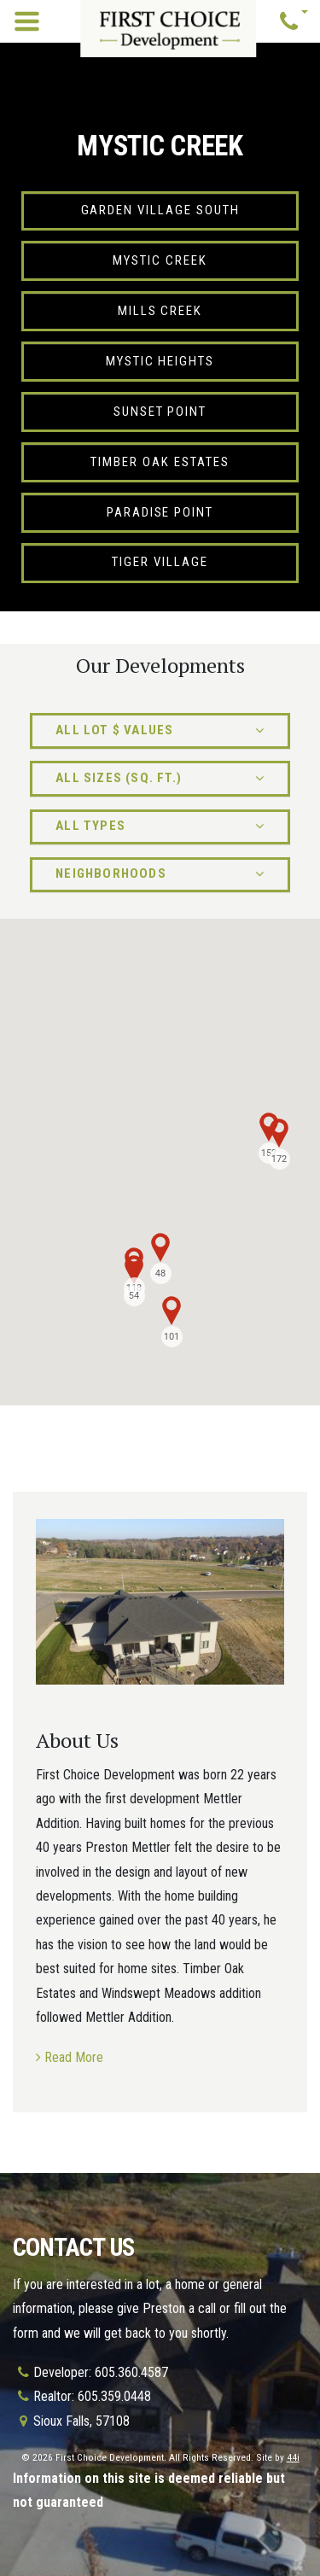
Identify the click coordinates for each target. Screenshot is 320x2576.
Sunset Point (160, 411)
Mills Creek (160, 310)
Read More (73, 2057)
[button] (294, 21)
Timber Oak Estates (159, 462)
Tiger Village (159, 562)
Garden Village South (160, 210)
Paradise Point (160, 512)
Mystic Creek (160, 260)
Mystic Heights (160, 361)
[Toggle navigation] (27, 22)
